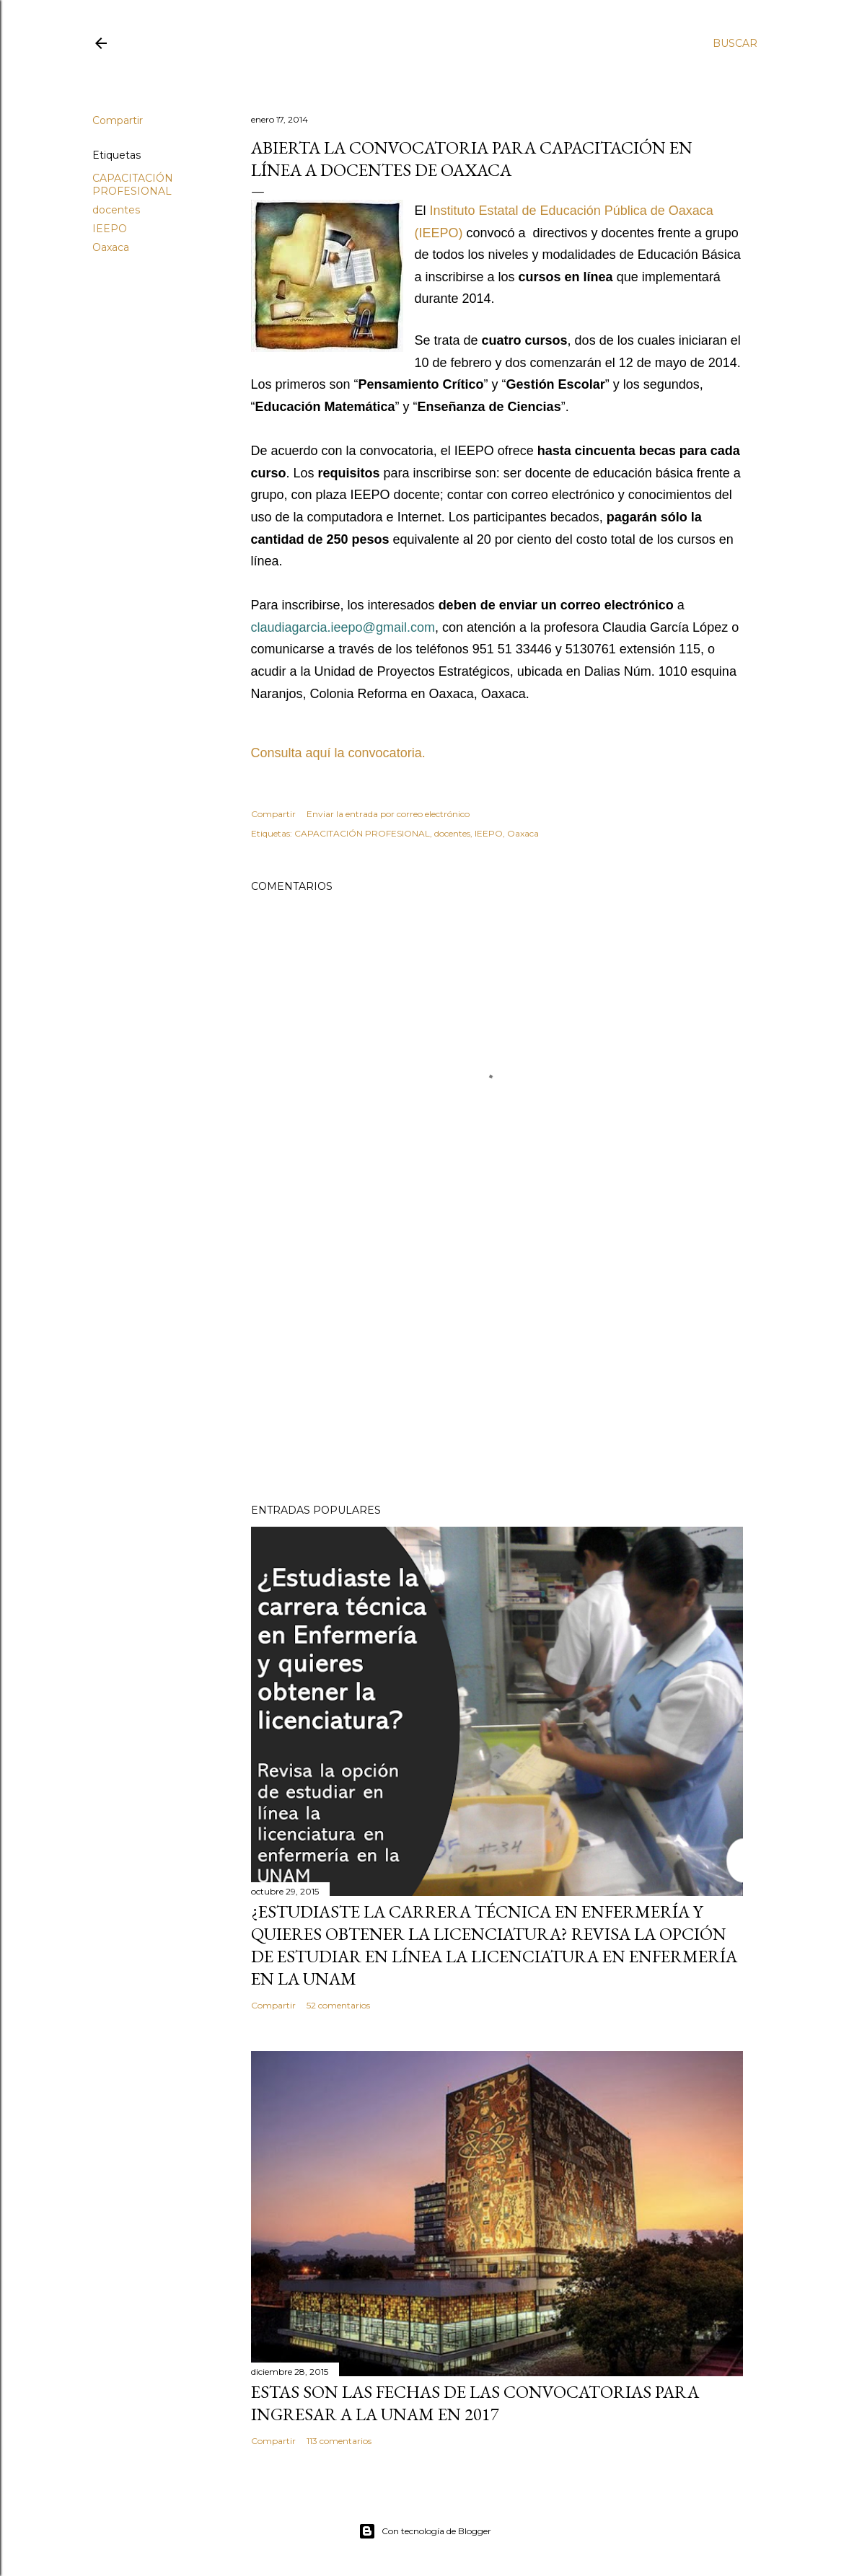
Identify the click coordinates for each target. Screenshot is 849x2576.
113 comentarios (339, 2440)
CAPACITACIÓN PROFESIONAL (132, 185)
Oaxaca (110, 247)
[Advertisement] (497, 1367)
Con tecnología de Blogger (424, 2531)
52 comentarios (338, 2005)
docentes (116, 209)
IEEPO (109, 228)
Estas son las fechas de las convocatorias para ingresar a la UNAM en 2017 (475, 2403)
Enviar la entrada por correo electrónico (388, 813)
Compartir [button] (117, 120)
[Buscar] (735, 43)
